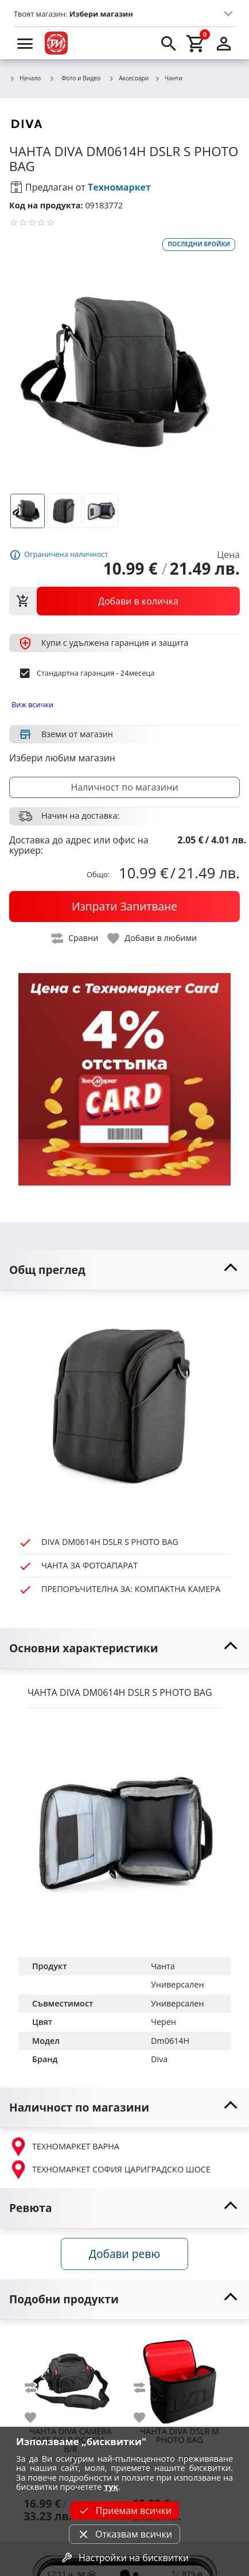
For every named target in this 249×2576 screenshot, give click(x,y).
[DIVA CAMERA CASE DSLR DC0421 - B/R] (70, 2377)
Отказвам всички (124, 2534)
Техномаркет (119, 187)
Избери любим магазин (62, 758)
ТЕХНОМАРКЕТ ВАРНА (64, 2146)
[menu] (25, 43)
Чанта (163, 1966)
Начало (25, 78)
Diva (159, 2059)
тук (111, 2486)
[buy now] (124, 906)
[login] (223, 43)
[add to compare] (37, 2387)
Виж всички (32, 704)
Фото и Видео (74, 78)
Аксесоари (128, 78)
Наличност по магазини (124, 787)
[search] (168, 43)
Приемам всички (124, 2510)
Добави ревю (124, 2253)
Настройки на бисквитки (124, 2558)
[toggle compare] (75, 938)
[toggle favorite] (152, 938)
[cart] (196, 43)
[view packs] (124, 601)
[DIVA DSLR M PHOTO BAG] (179, 2377)
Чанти (168, 78)
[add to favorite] (37, 2417)
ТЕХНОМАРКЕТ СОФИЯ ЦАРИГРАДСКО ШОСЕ (110, 2169)
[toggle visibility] (124, 1270)
